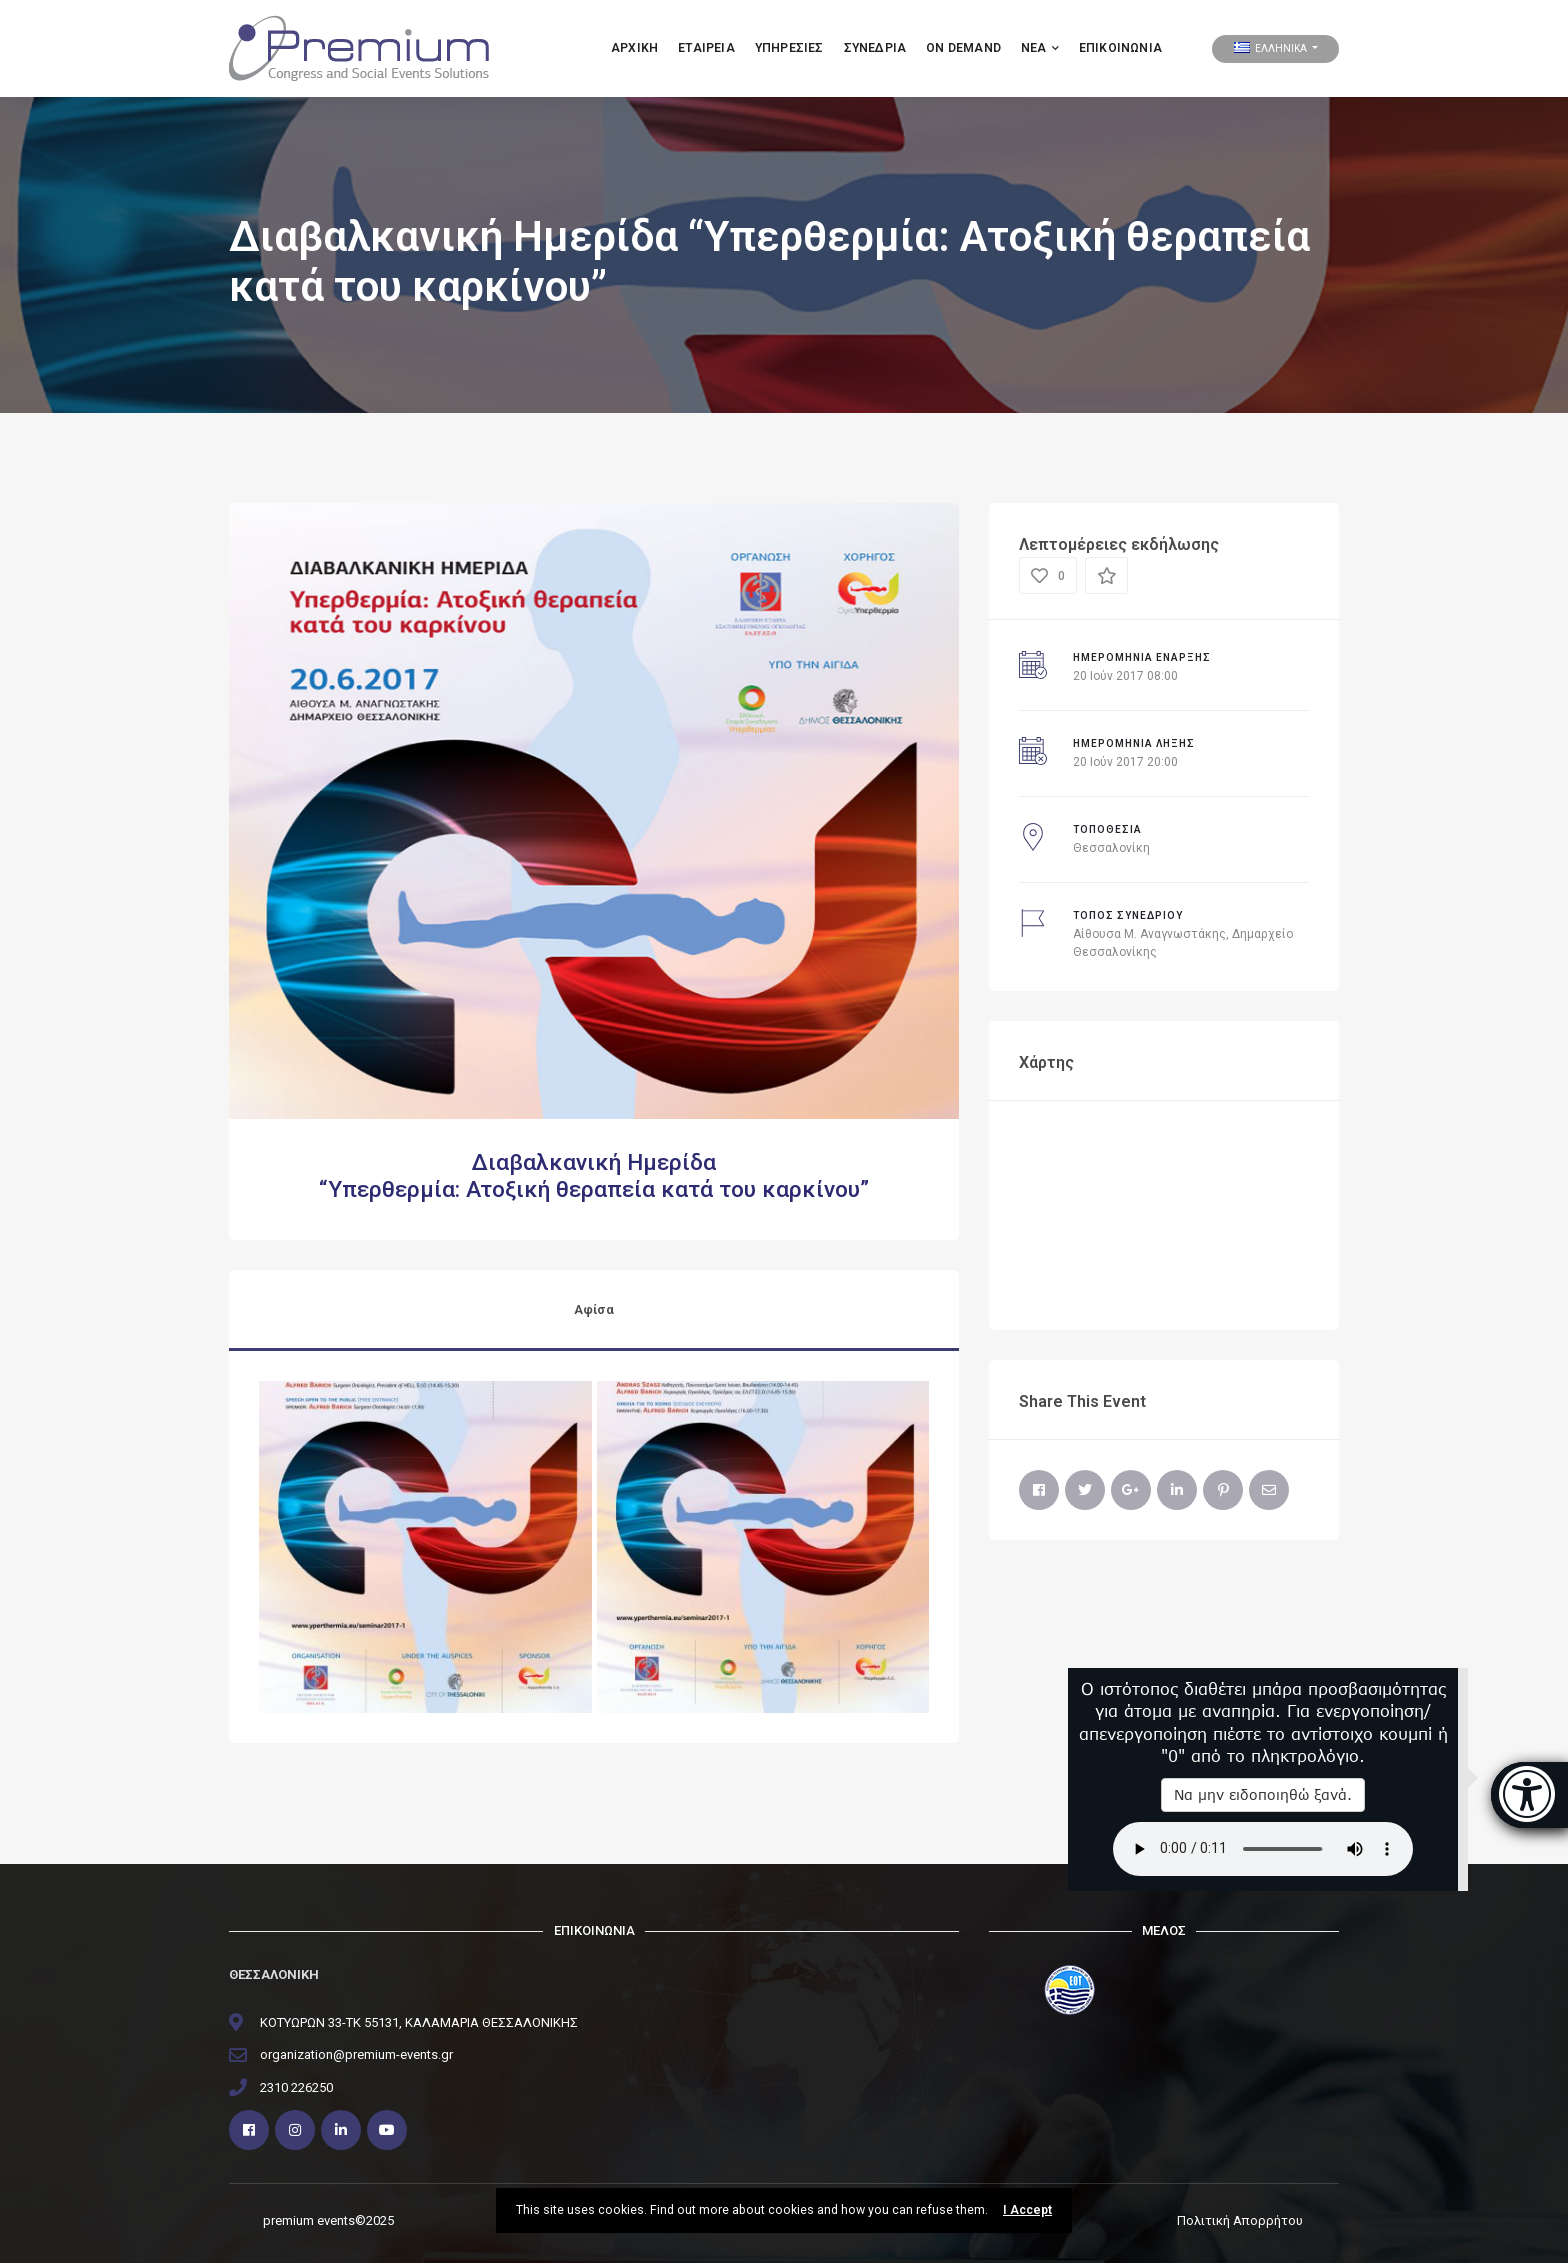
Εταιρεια (706, 48)
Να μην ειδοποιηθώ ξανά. (1263, 1794)
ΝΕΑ (1040, 48)
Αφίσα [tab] (594, 1309)
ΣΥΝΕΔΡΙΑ (875, 48)
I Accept (1027, 2210)
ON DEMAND (963, 48)
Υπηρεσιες (789, 48)
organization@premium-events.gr (356, 2054)
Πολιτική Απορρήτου (1240, 2220)
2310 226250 (296, 2087)
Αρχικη (634, 48)
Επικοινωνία (1120, 48)
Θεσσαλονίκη (1111, 848)
